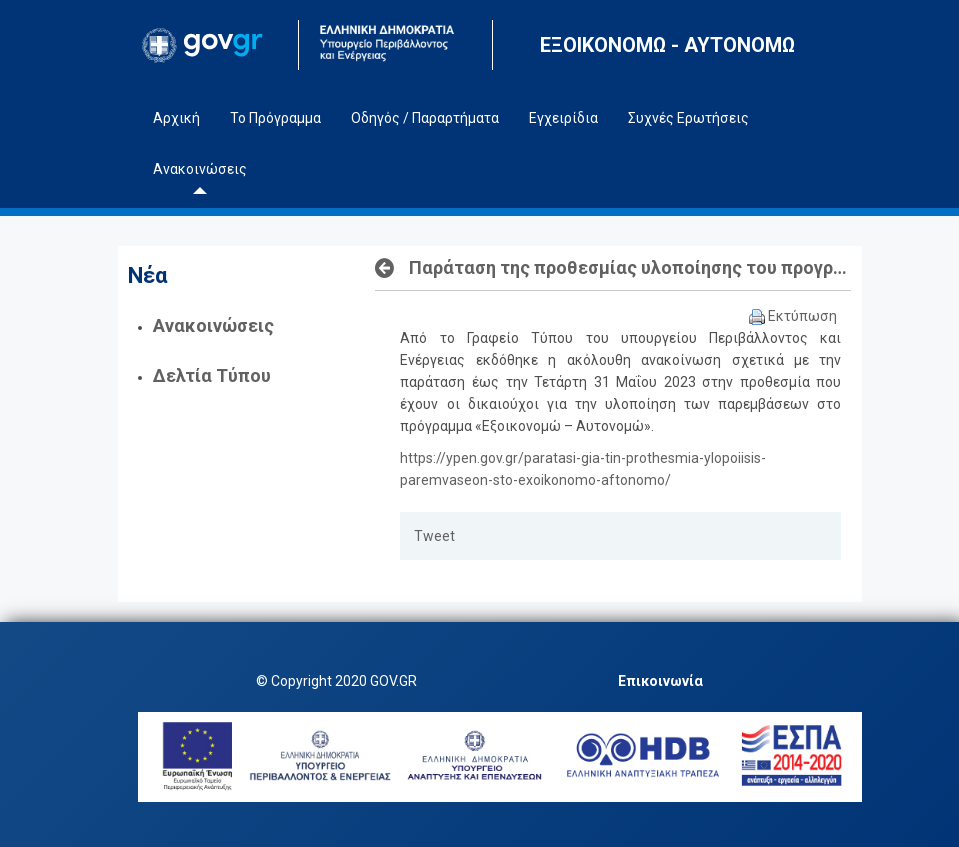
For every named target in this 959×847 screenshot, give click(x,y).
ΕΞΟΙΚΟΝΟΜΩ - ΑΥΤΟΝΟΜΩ (667, 45)
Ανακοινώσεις (213, 325)
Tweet (434, 536)
